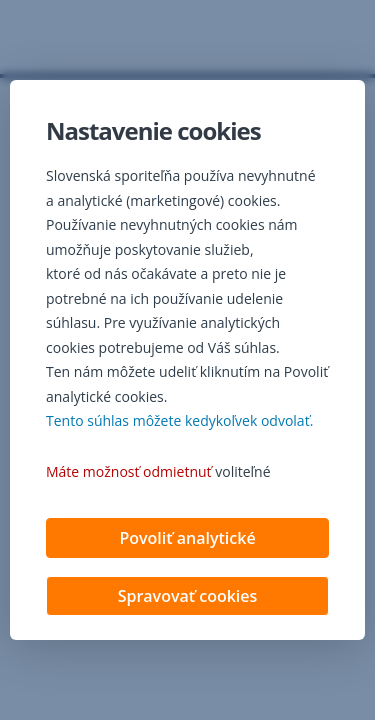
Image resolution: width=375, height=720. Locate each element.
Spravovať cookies (188, 596)
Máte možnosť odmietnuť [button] (129, 471)
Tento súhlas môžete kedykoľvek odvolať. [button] (179, 420)
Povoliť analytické (187, 538)
